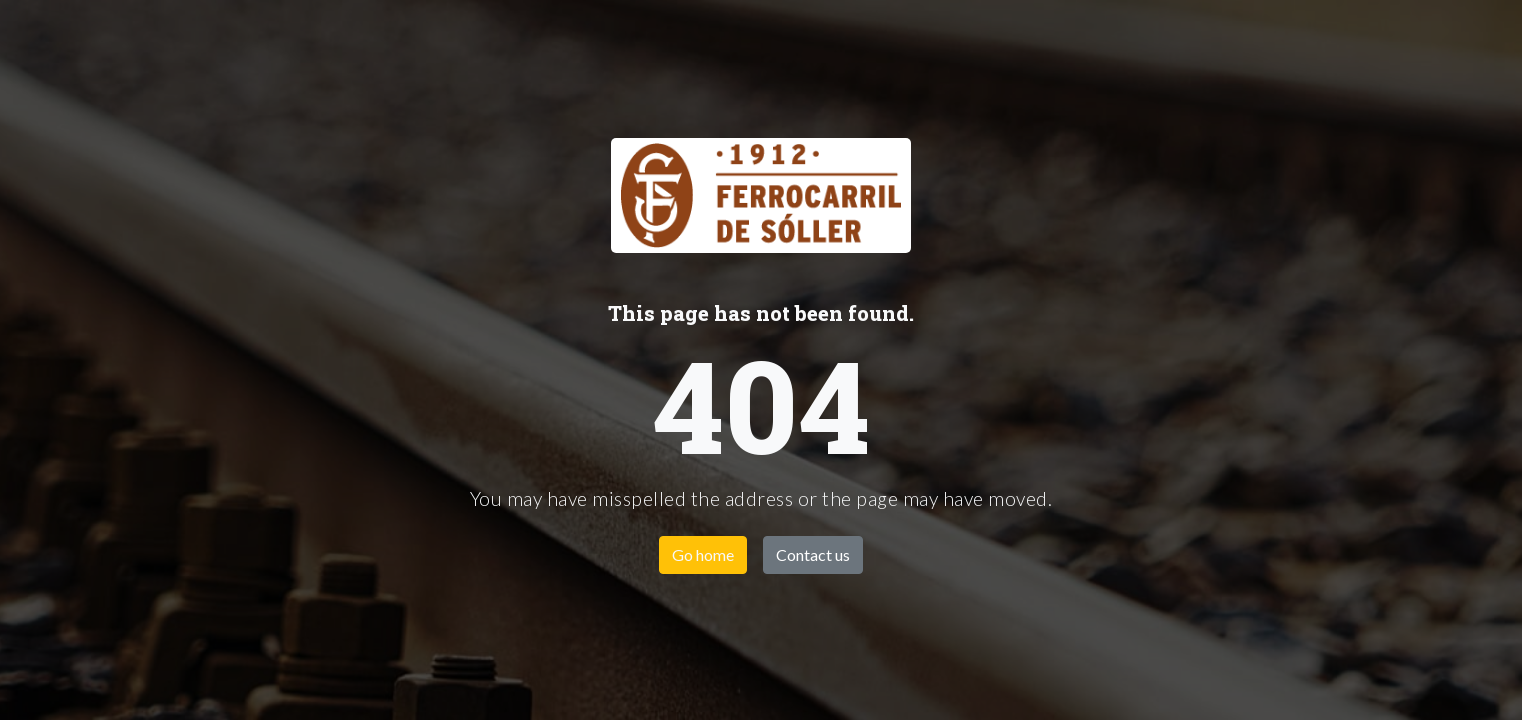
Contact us (813, 554)
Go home (703, 554)
